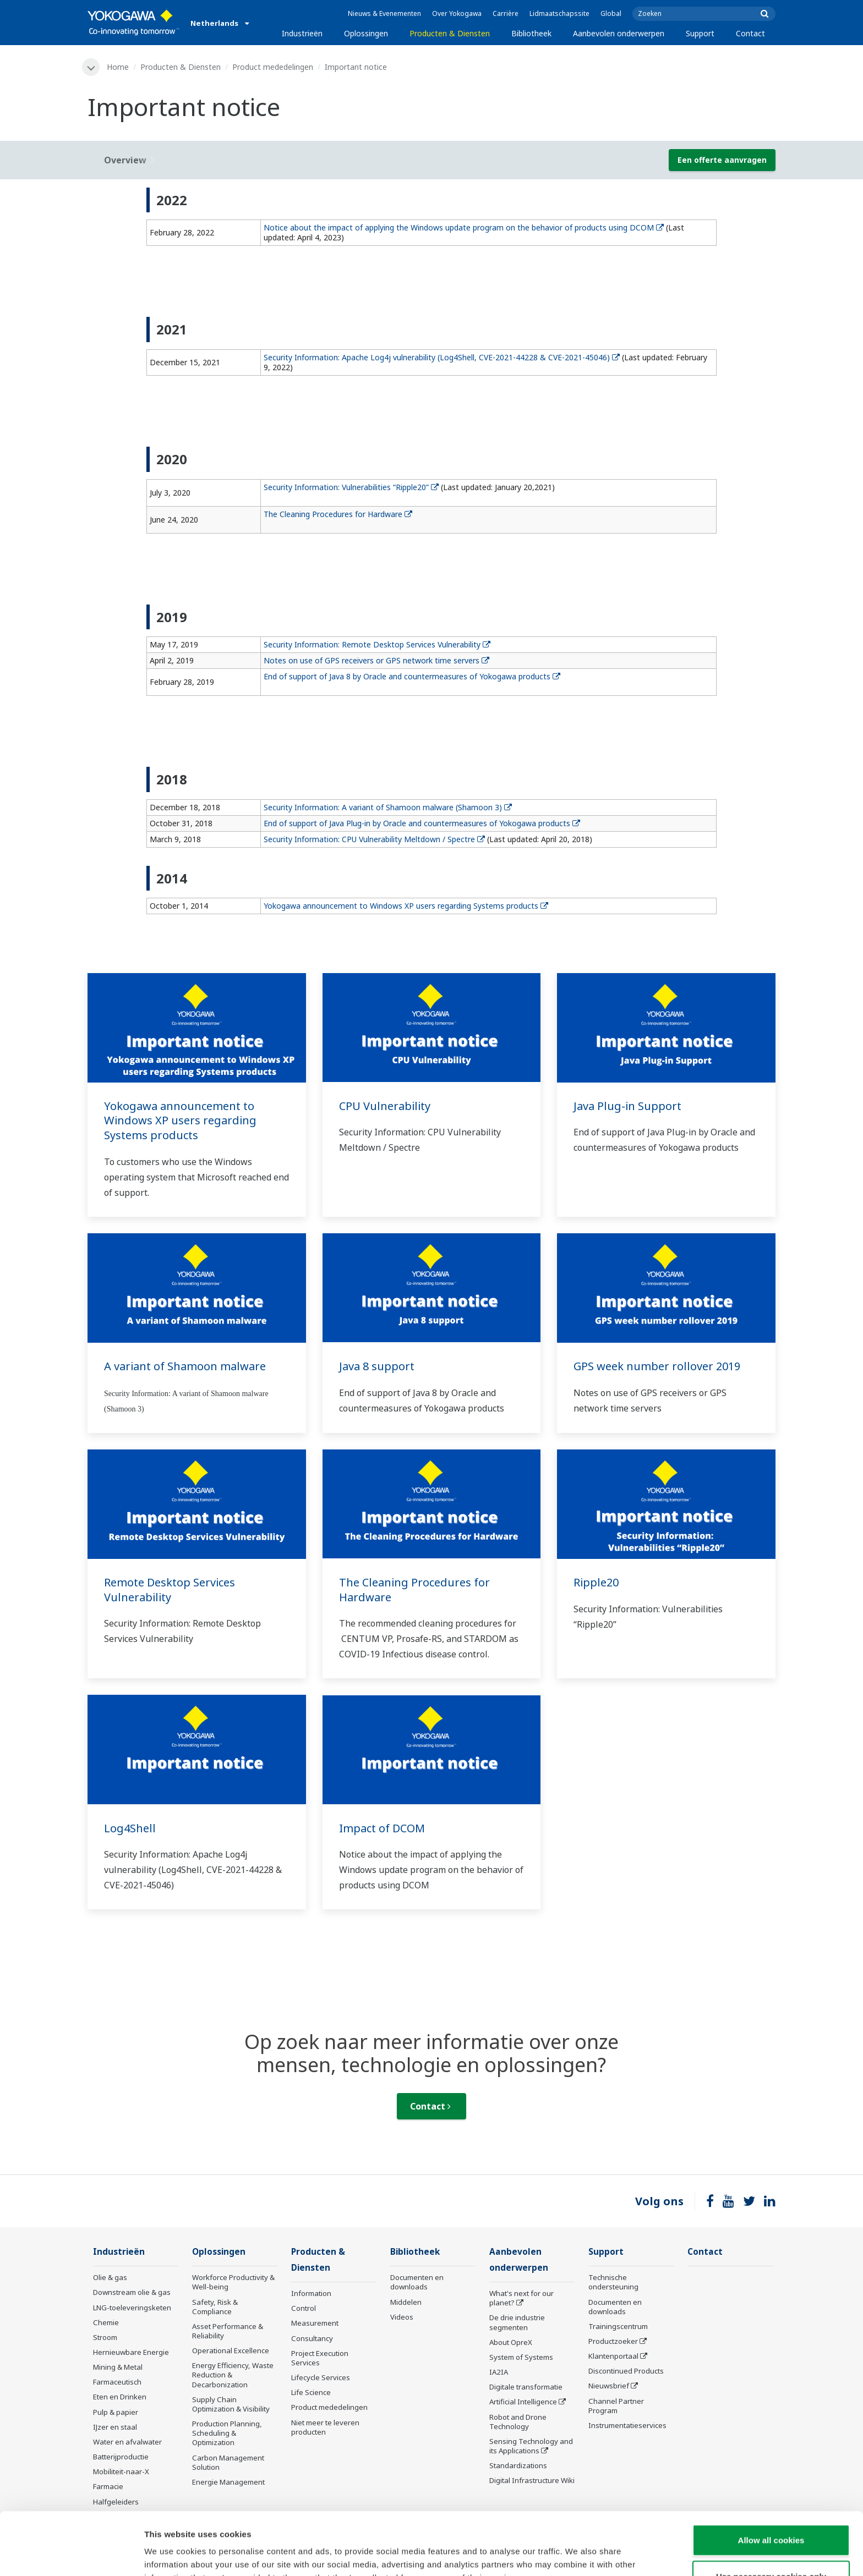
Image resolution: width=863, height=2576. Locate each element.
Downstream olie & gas (132, 2292)
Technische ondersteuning (613, 2282)
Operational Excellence (230, 2350)
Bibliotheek (531, 33)
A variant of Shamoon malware (185, 1366)
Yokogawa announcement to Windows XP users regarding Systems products (406, 905)
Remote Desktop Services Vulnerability (169, 1590)
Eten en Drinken (119, 2397)
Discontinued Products (626, 2371)
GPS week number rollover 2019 (656, 1366)
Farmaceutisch (117, 2382)
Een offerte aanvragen (722, 160)
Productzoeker (613, 2341)
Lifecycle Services (320, 2377)
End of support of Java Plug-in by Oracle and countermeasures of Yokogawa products (422, 823)
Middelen (406, 2302)
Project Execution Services (319, 2358)
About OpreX (510, 2342)
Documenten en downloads (417, 2282)
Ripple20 (596, 1582)
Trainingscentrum (618, 2326)
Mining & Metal (118, 2367)
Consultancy (312, 2338)
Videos (401, 2317)
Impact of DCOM (382, 1828)
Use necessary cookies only (771, 2517)
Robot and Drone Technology (518, 2421)
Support (700, 33)
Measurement (314, 2323)
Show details (577, 2554)
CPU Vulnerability (384, 1105)
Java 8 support (376, 1366)
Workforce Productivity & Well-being (233, 2282)
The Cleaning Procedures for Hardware (338, 514)
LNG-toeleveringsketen (132, 2308)
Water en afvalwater (127, 2442)
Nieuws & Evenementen (384, 13)
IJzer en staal (115, 2427)
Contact (750, 33)
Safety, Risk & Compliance (215, 2306)
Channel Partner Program (616, 2405)
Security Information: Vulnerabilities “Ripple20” (351, 487)
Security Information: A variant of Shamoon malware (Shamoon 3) (388, 807)
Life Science (311, 2392)
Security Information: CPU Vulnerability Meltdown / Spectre (374, 839)
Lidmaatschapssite (559, 13)
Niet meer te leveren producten (325, 2427)
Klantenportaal (613, 2356)
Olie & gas (110, 2277)
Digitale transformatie (525, 2387)
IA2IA (498, 2372)
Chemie (106, 2322)
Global (610, 13)
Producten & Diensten (449, 33)
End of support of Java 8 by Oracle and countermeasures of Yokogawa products (412, 676)
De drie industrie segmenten (517, 2322)
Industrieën (302, 33)
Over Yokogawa (457, 13)
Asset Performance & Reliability (227, 2331)
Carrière (505, 13)
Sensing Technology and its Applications (531, 2446)
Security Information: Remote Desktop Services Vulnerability (377, 644)
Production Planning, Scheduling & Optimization (227, 2433)
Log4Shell (130, 1828)
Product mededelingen (272, 67)
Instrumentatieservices (627, 2425)
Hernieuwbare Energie (131, 2352)
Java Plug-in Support (627, 1105)
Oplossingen (366, 33)
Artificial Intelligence (523, 2402)
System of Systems (521, 2357)
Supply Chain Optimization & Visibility (231, 2404)
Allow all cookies (771, 2481)
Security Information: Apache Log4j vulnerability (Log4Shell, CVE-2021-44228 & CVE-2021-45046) (442, 357)
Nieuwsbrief (608, 2386)
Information (311, 2293)
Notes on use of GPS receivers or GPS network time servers (376, 660)
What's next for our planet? (521, 2298)
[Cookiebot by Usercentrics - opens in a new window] (71, 2554)
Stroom (105, 2337)
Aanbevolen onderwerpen (618, 33)
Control (303, 2308)
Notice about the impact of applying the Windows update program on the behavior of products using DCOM (464, 227)
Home (118, 67)
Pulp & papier (115, 2412)
